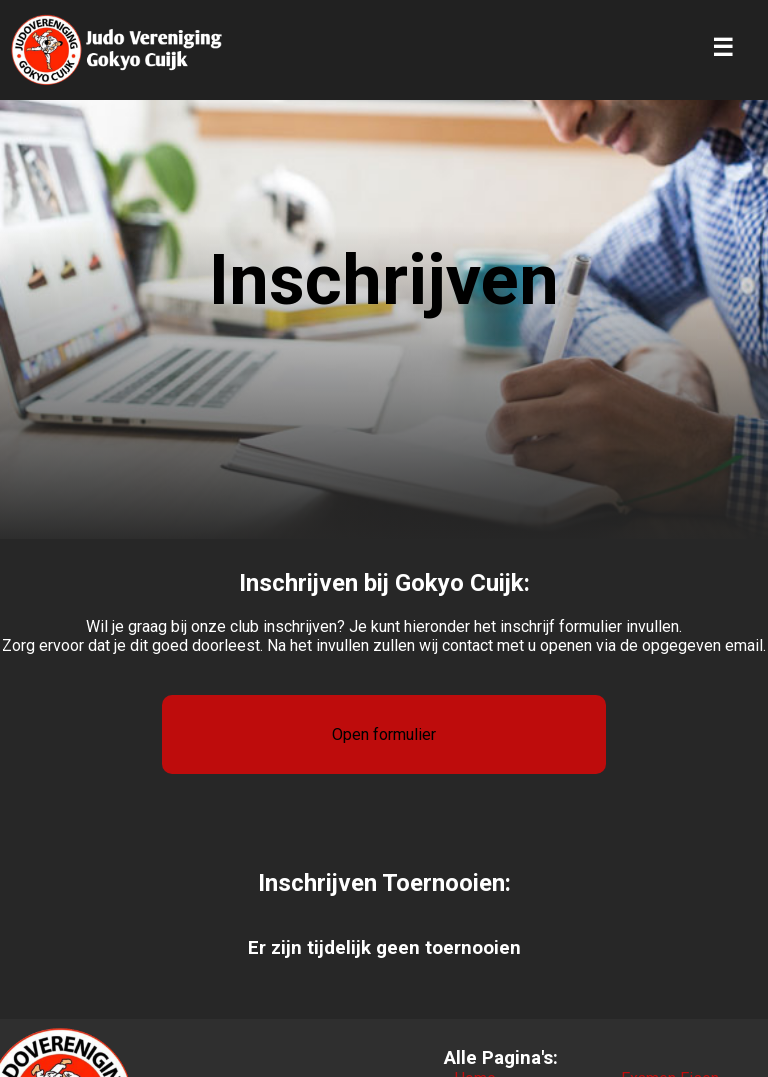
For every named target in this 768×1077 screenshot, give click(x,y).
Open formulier (384, 734)
